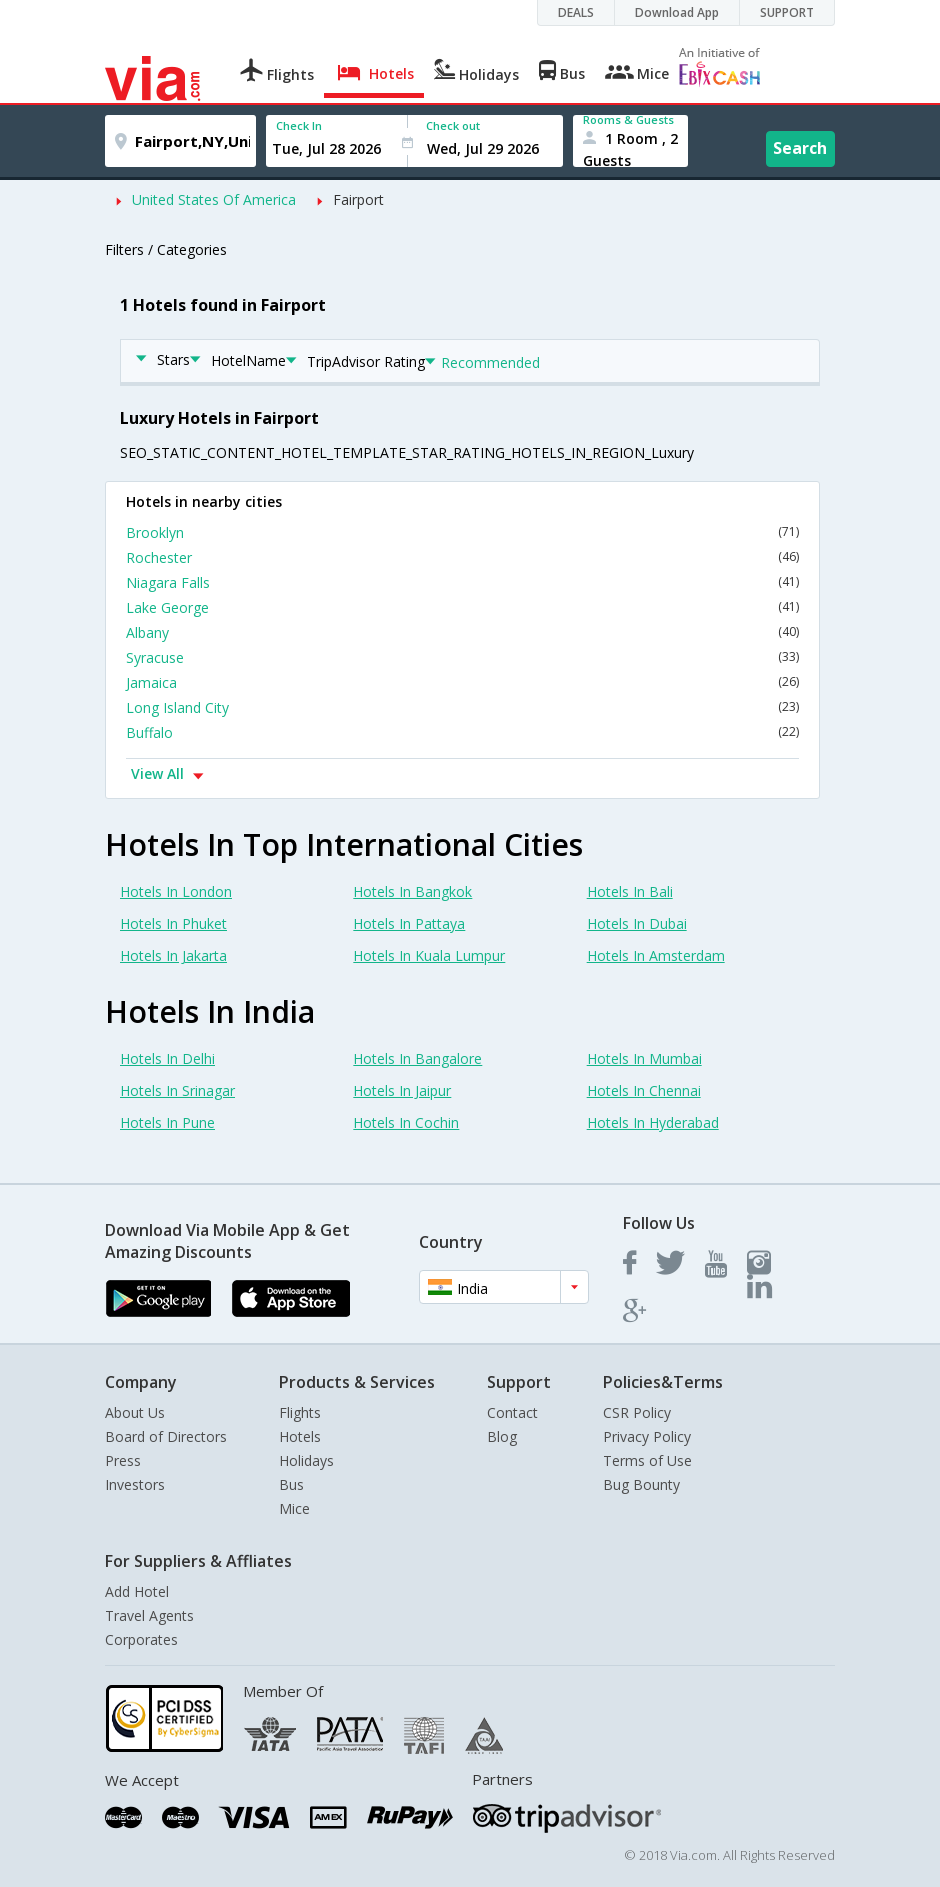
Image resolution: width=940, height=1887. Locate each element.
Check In (299, 125)
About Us (135, 1412)
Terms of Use (647, 1460)
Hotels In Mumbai (644, 1058)
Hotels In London (176, 891)
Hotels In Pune (167, 1122)
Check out (453, 125)
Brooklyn (462, 532)
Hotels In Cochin (406, 1122)
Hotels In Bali (630, 891)
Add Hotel (137, 1591)
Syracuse (462, 657)
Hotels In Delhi (167, 1058)
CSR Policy (637, 1412)
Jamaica (462, 682)
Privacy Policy (647, 1436)
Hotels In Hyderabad (653, 1122)
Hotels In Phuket (173, 923)
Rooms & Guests (628, 119)
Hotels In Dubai (637, 923)
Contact (512, 1412)
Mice (294, 1508)
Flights (300, 1412)
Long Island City (462, 707)
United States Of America (214, 199)
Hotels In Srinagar (177, 1090)
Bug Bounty (641, 1484)
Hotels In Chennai (644, 1090)
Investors (135, 1484)
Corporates (141, 1639)
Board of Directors (166, 1436)
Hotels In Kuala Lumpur (429, 955)
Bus (291, 1484)
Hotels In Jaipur (402, 1090)
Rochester (462, 557)
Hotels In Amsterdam (656, 955)
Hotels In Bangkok (412, 891)
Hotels (300, 1436)
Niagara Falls (462, 582)
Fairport (358, 199)
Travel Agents (149, 1615)
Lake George (462, 607)
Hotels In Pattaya (409, 923)
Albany (462, 632)
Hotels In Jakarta (173, 955)
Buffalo (462, 732)
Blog (502, 1436)
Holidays (306, 1460)
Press (123, 1460)
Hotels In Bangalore (417, 1058)
